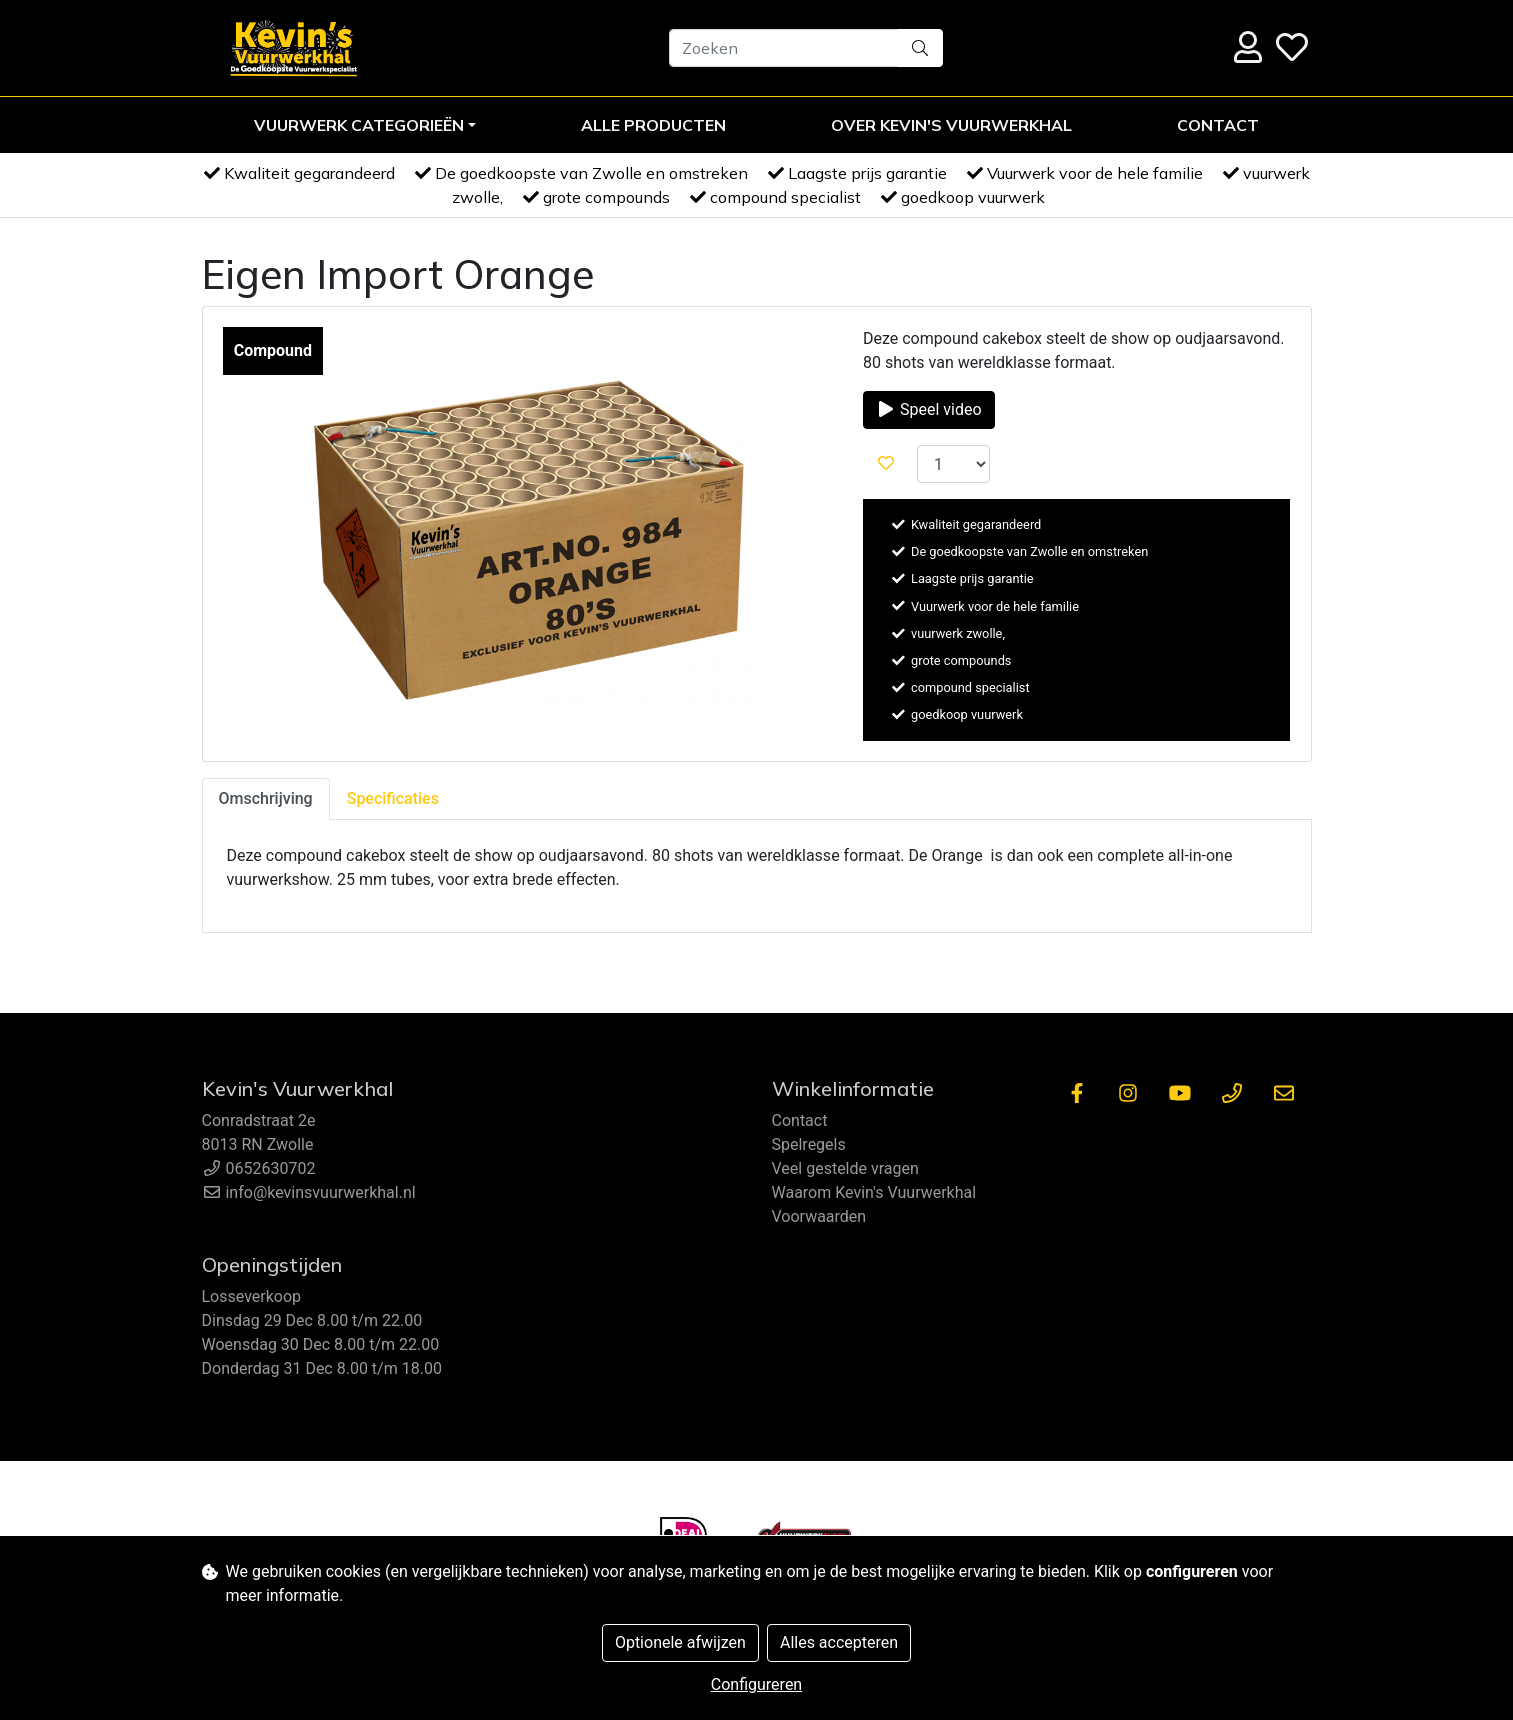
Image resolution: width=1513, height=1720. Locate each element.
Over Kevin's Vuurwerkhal (951, 125)
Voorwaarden (819, 1216)
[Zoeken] (783, 48)
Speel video (929, 409)
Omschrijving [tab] (266, 798)
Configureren (756, 1684)
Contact (1218, 125)
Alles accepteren (839, 1642)
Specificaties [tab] (393, 798)
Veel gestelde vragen (845, 1168)
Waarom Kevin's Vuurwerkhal (874, 1192)
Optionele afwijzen (680, 1642)
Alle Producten (653, 125)
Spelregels (809, 1144)
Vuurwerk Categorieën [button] (359, 125)
